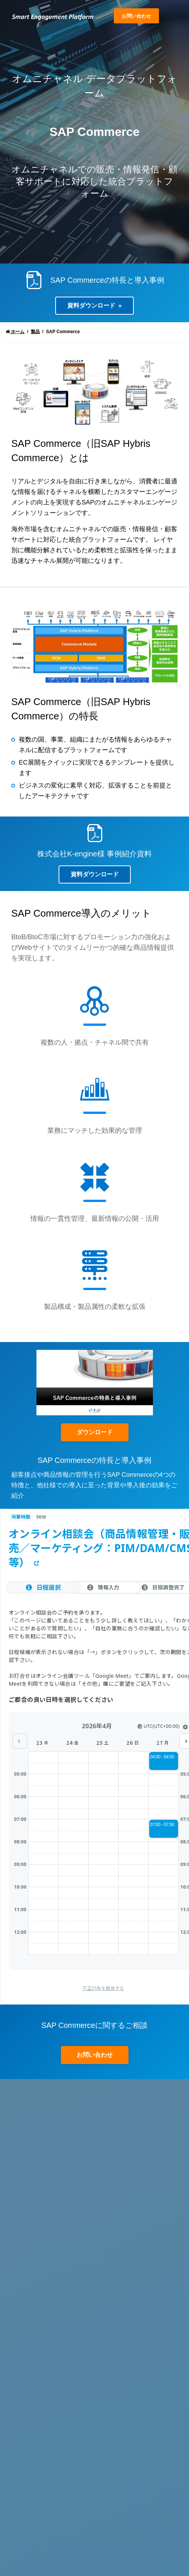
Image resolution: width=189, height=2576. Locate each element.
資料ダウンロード (91, 305)
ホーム (15, 331)
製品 (35, 331)
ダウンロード (95, 1432)
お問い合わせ (136, 16)
